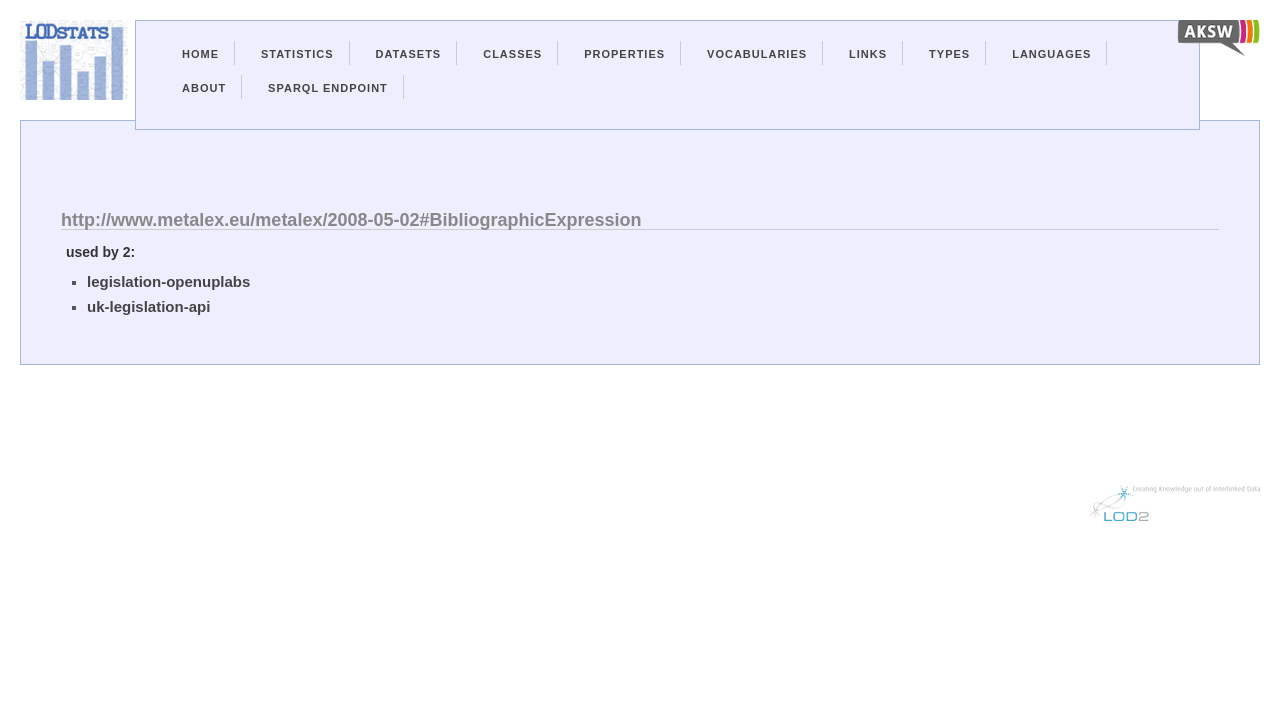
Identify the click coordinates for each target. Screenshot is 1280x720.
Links (868, 54)
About (204, 88)
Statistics (297, 54)
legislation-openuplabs (168, 281)
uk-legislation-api (148, 306)
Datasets (409, 54)
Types (949, 54)
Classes (512, 54)
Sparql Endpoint (328, 88)
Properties (624, 54)
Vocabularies (757, 54)
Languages (1051, 54)
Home (200, 54)
